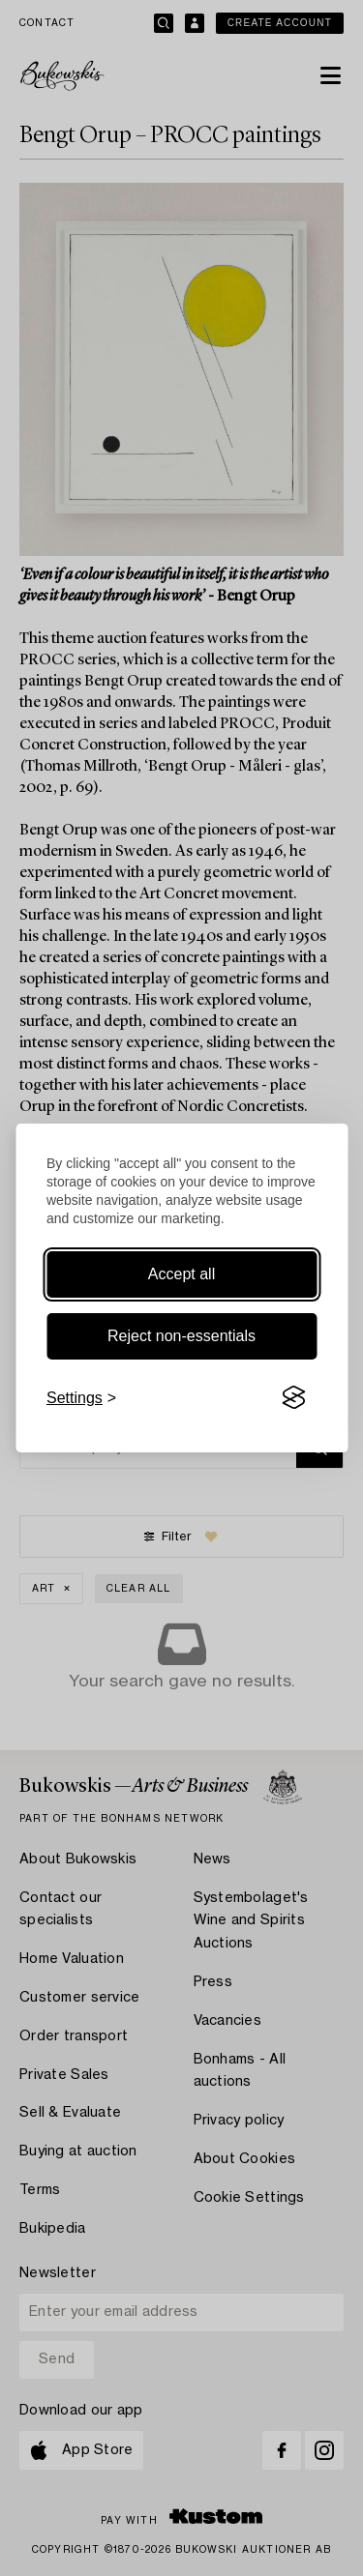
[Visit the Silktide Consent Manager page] (293, 1398)
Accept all (181, 1274)
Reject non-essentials (181, 1336)
